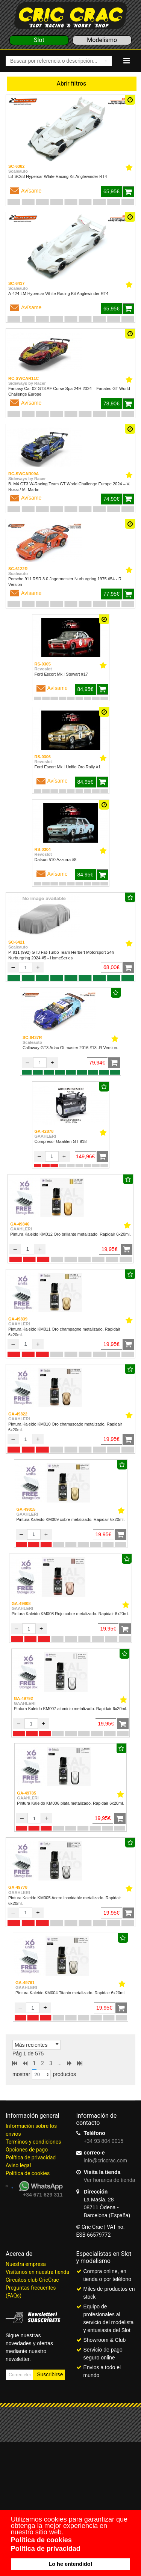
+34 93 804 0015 (104, 2141)
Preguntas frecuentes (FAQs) (31, 2292)
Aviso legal (18, 2165)
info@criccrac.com (105, 2160)
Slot (39, 40)
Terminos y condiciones (33, 2142)
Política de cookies (28, 2173)
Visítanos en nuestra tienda (37, 2272)
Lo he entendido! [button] (70, 2564)
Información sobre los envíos (31, 2130)
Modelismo (102, 40)
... (60, 2063)
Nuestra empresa (26, 2264)
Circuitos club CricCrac (32, 2280)
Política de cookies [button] (41, 2540)
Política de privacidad (31, 2157)
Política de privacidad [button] (45, 2548)
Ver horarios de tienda (109, 2180)
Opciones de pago (27, 2150)
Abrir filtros (71, 83)
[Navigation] (126, 61)
